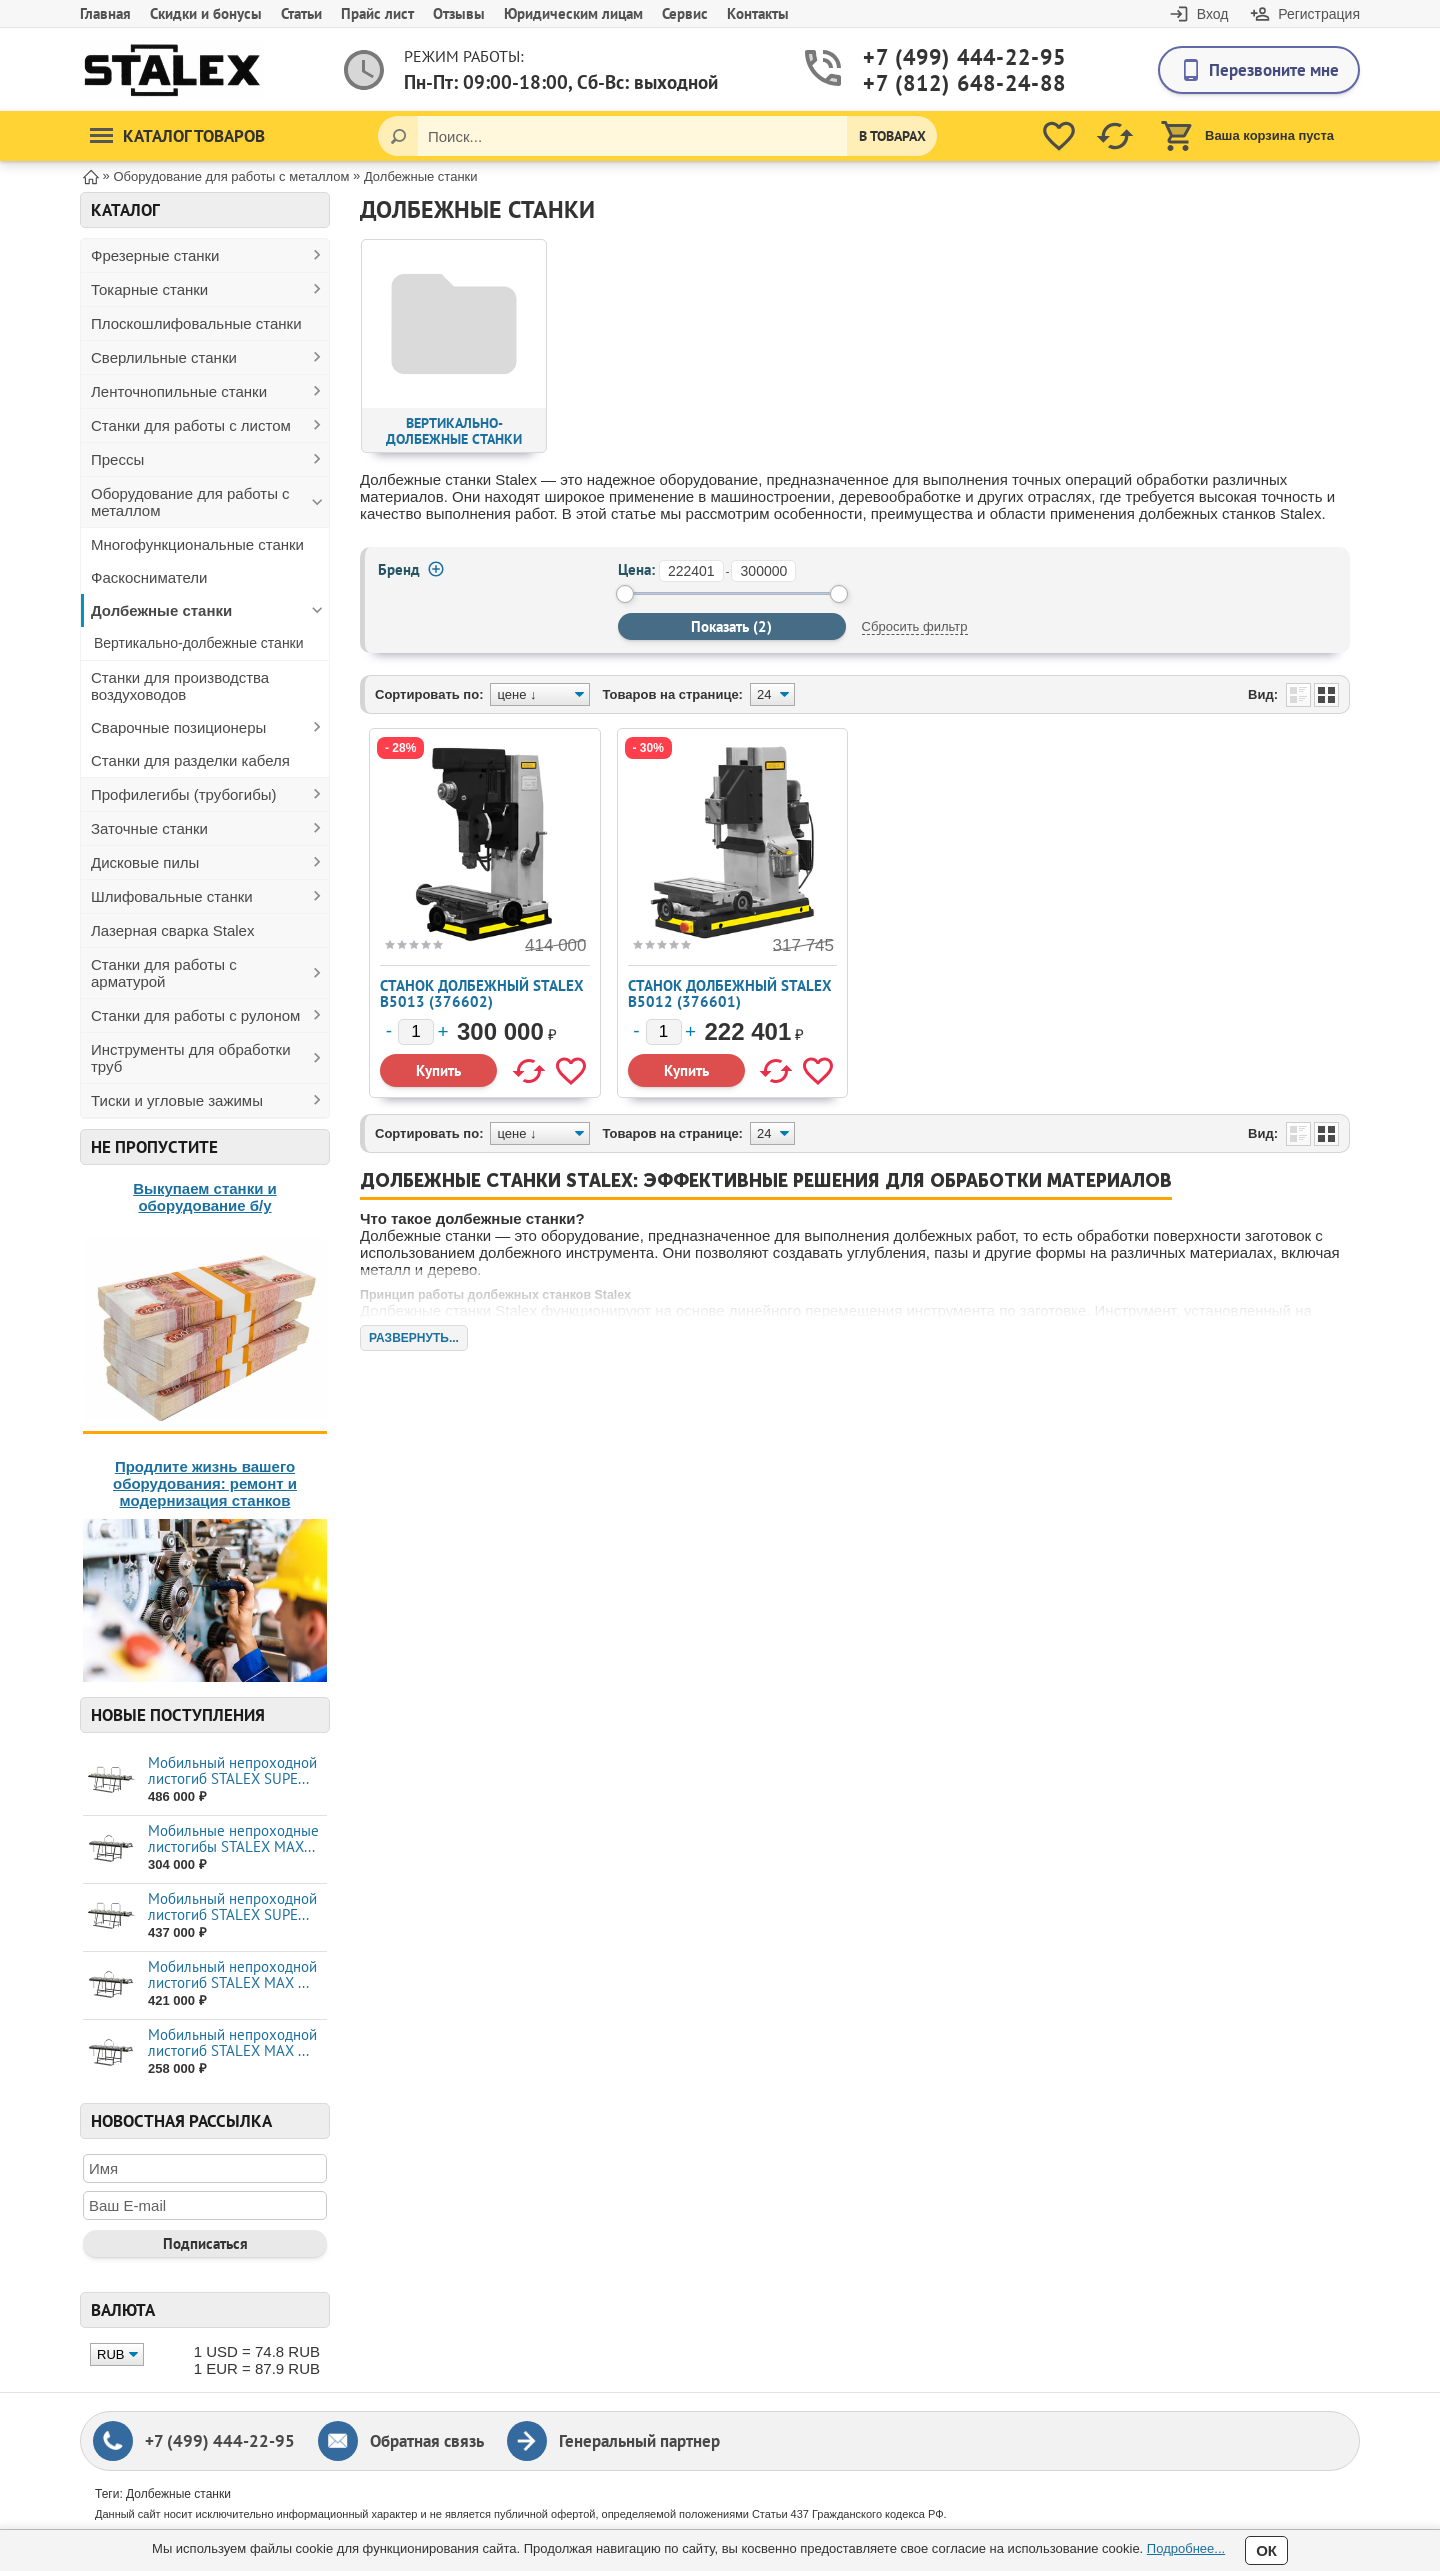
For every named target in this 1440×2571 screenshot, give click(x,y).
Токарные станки (149, 289)
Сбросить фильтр (915, 626)
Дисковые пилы (145, 862)
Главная (105, 13)
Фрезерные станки (155, 255)
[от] (691, 571)
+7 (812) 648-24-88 (941, 83)
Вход (1213, 14)
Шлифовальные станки (172, 896)
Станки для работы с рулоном (195, 1015)
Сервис (685, 13)
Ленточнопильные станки (179, 391)
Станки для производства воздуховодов (180, 686)
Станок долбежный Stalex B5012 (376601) (730, 993)
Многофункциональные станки (197, 544)
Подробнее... (1186, 2548)
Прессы (117, 459)
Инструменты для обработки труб (191, 1058)
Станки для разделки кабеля (190, 760)
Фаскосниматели (149, 577)
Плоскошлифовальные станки (196, 323)
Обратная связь (427, 2441)
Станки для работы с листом (191, 425)
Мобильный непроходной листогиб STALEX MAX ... (232, 1974)
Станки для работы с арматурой (164, 973)
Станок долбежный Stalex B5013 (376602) (482, 993)
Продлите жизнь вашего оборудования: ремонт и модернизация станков (205, 1483)
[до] (763, 571)
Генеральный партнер (639, 2441)
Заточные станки (149, 828)
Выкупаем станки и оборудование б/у (205, 1197)
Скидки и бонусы (206, 13)
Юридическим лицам (573, 13)
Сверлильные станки (164, 357)
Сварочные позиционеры (178, 727)
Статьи (301, 13)
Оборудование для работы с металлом (190, 502)
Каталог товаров (177, 136)
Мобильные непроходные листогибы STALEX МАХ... (233, 1838)
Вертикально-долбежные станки (199, 643)
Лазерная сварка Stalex (172, 930)
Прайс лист (377, 13)
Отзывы (459, 13)
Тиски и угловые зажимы (177, 1100)
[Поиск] (398, 136)
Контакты (758, 13)
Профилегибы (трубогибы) (184, 794)
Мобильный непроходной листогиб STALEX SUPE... (232, 1770)
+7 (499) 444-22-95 (941, 57)
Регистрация (1319, 14)
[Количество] (416, 1032)
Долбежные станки (161, 610)
